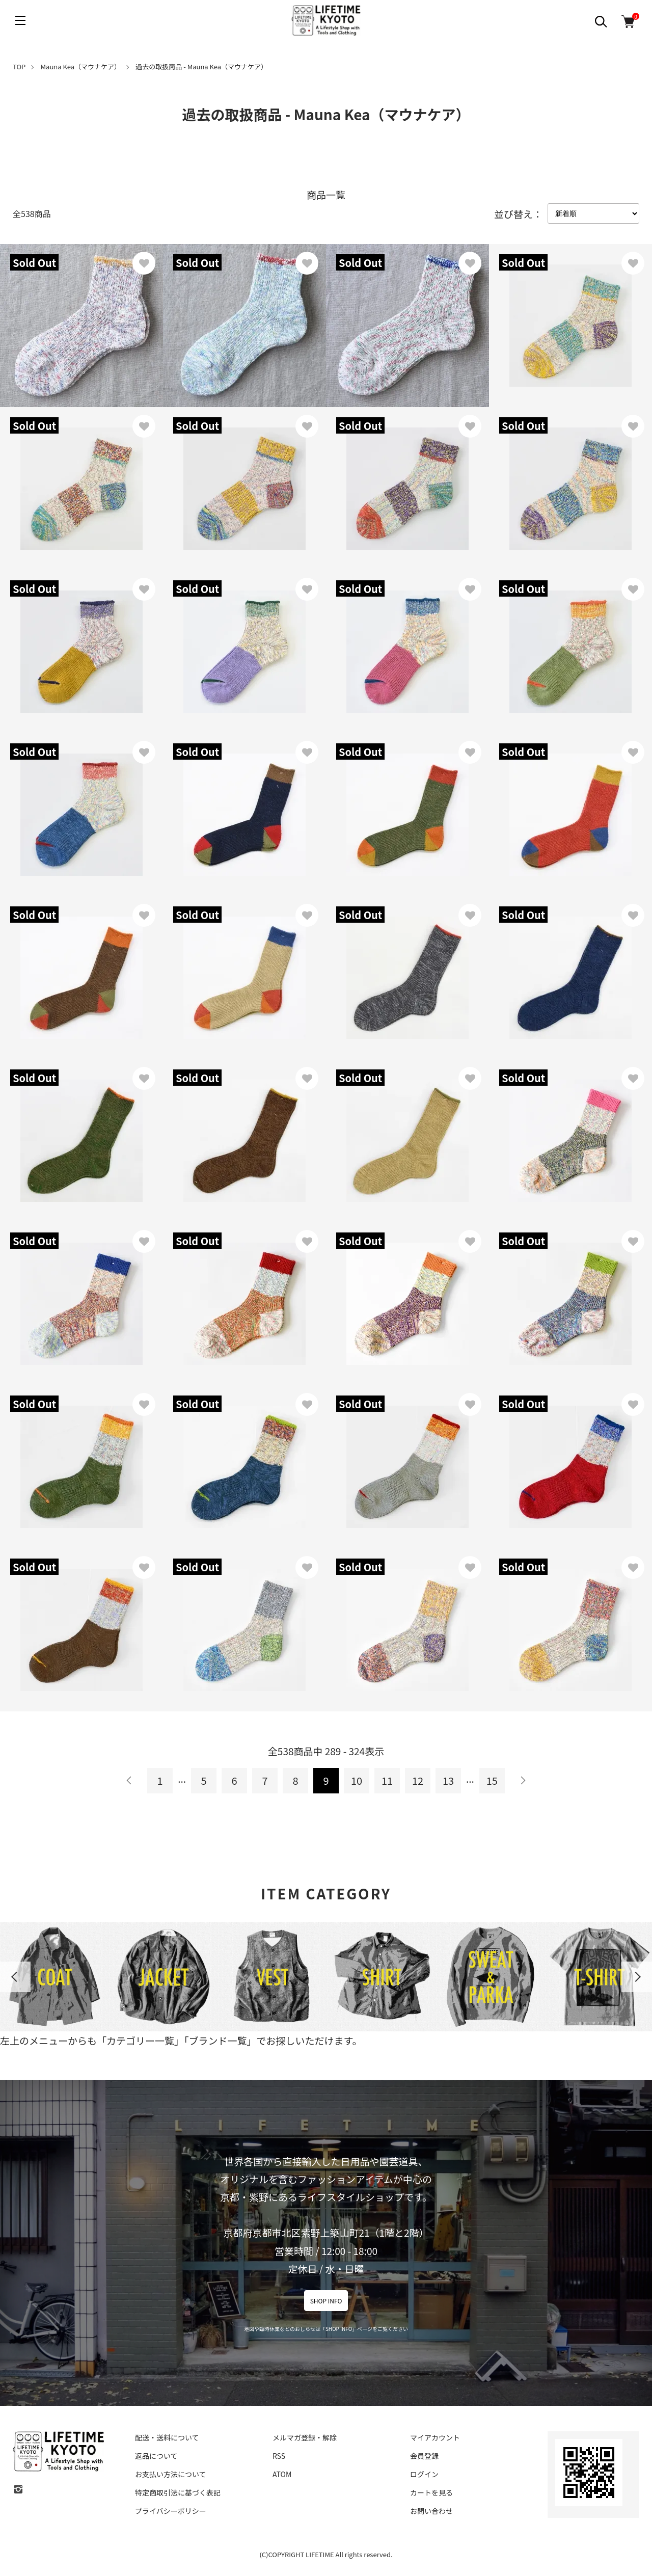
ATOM (282, 2474)
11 (387, 1780)
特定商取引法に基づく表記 (178, 2492)
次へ (522, 1780)
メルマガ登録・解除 (305, 2437)
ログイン (424, 2474)
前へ (129, 1780)
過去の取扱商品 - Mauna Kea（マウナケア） (201, 66)
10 (356, 1780)
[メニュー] (20, 20)
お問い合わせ (431, 2511)
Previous (15, 1977)
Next (636, 1977)
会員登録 (424, 2456)
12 (417, 1780)
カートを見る (431, 2492)
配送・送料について (167, 2437)
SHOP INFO (326, 2300)
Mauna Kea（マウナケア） (81, 66)
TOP (19, 66)
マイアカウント (435, 2437)
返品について (156, 2456)
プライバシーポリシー (170, 2511)
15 (492, 1780)
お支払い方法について (170, 2474)
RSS (279, 2456)
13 (448, 1780)
